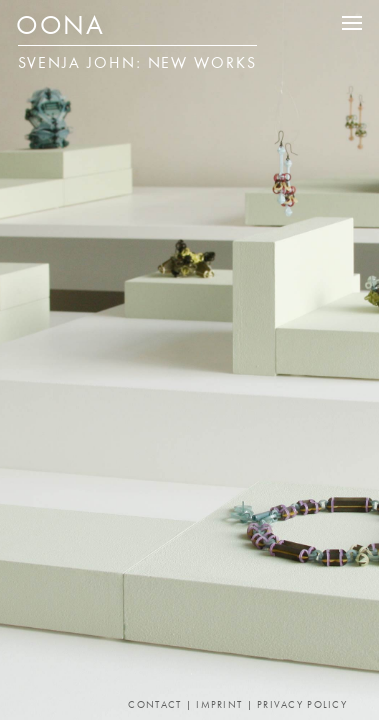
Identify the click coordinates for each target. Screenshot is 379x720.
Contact (154, 705)
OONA (60, 28)
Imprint (219, 705)
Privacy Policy (302, 705)
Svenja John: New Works (137, 64)
